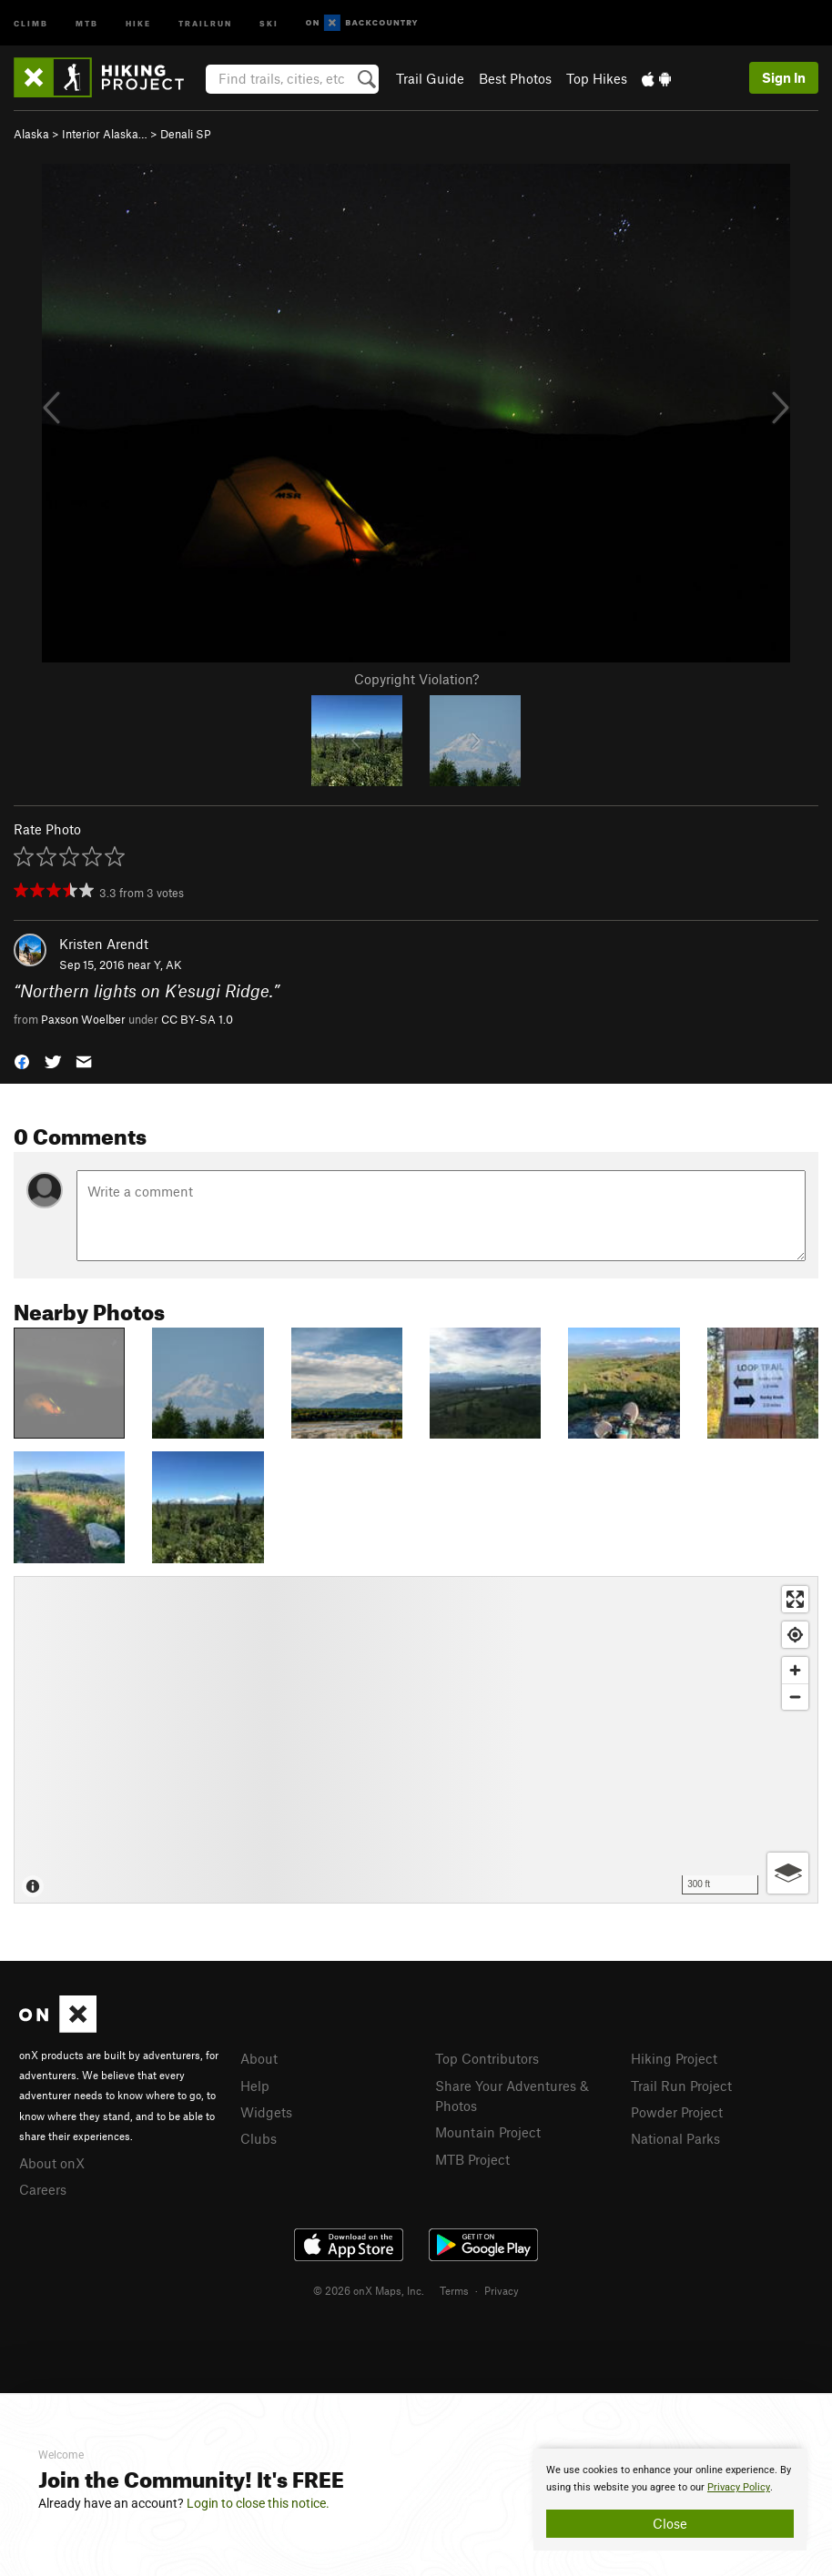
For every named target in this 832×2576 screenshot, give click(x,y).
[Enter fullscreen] (795, 1599)
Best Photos (515, 78)
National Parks (675, 2138)
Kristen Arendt (103, 943)
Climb (31, 22)
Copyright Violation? (416, 679)
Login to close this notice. (258, 2503)
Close (670, 2523)
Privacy (501, 2290)
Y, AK (168, 964)
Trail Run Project (681, 2085)
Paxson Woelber (83, 1019)
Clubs (258, 2138)
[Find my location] (795, 1634)
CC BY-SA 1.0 (197, 1019)
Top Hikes (596, 78)
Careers (42, 2189)
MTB (87, 22)
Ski (269, 22)
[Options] (787, 1873)
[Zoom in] (795, 1670)
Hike (138, 22)
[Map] (416, 1740)
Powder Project (677, 2112)
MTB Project (472, 2159)
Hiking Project (674, 2058)
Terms (454, 2290)
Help (254, 2085)
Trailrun (205, 22)
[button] (22, 1060)
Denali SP (185, 133)
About (259, 2058)
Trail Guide (430, 78)
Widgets (266, 2112)
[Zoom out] (795, 1696)
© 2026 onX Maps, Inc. (368, 2290)
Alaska (31, 133)
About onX (52, 2163)
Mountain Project (488, 2132)
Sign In (784, 77)
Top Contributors (487, 2058)
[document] (670, 2499)
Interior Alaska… (104, 133)
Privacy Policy (738, 2487)
